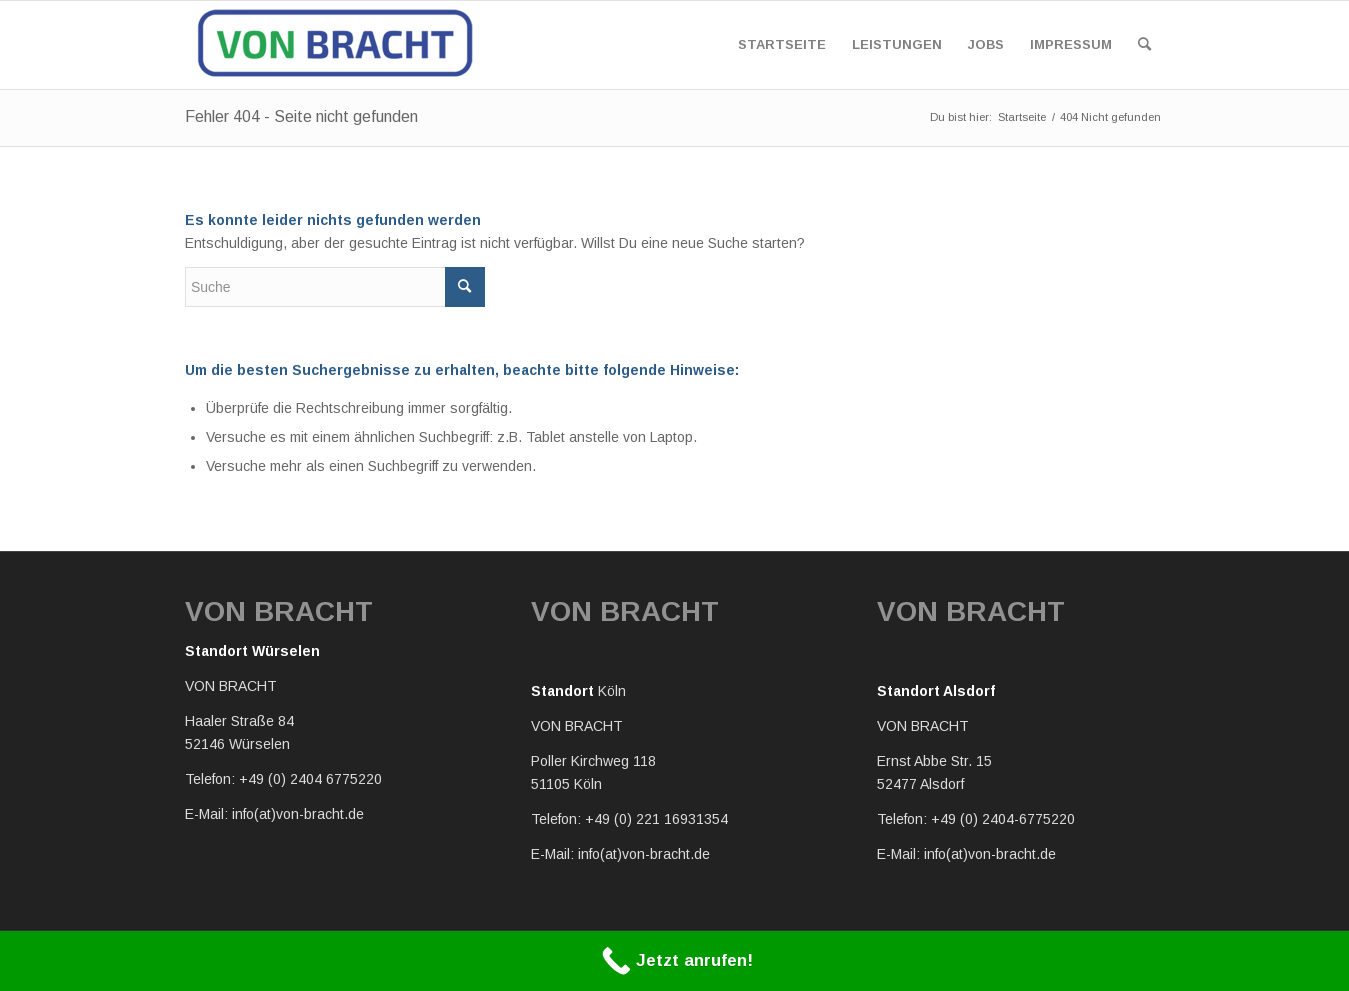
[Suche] (1144, 45)
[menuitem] (782, 45)
